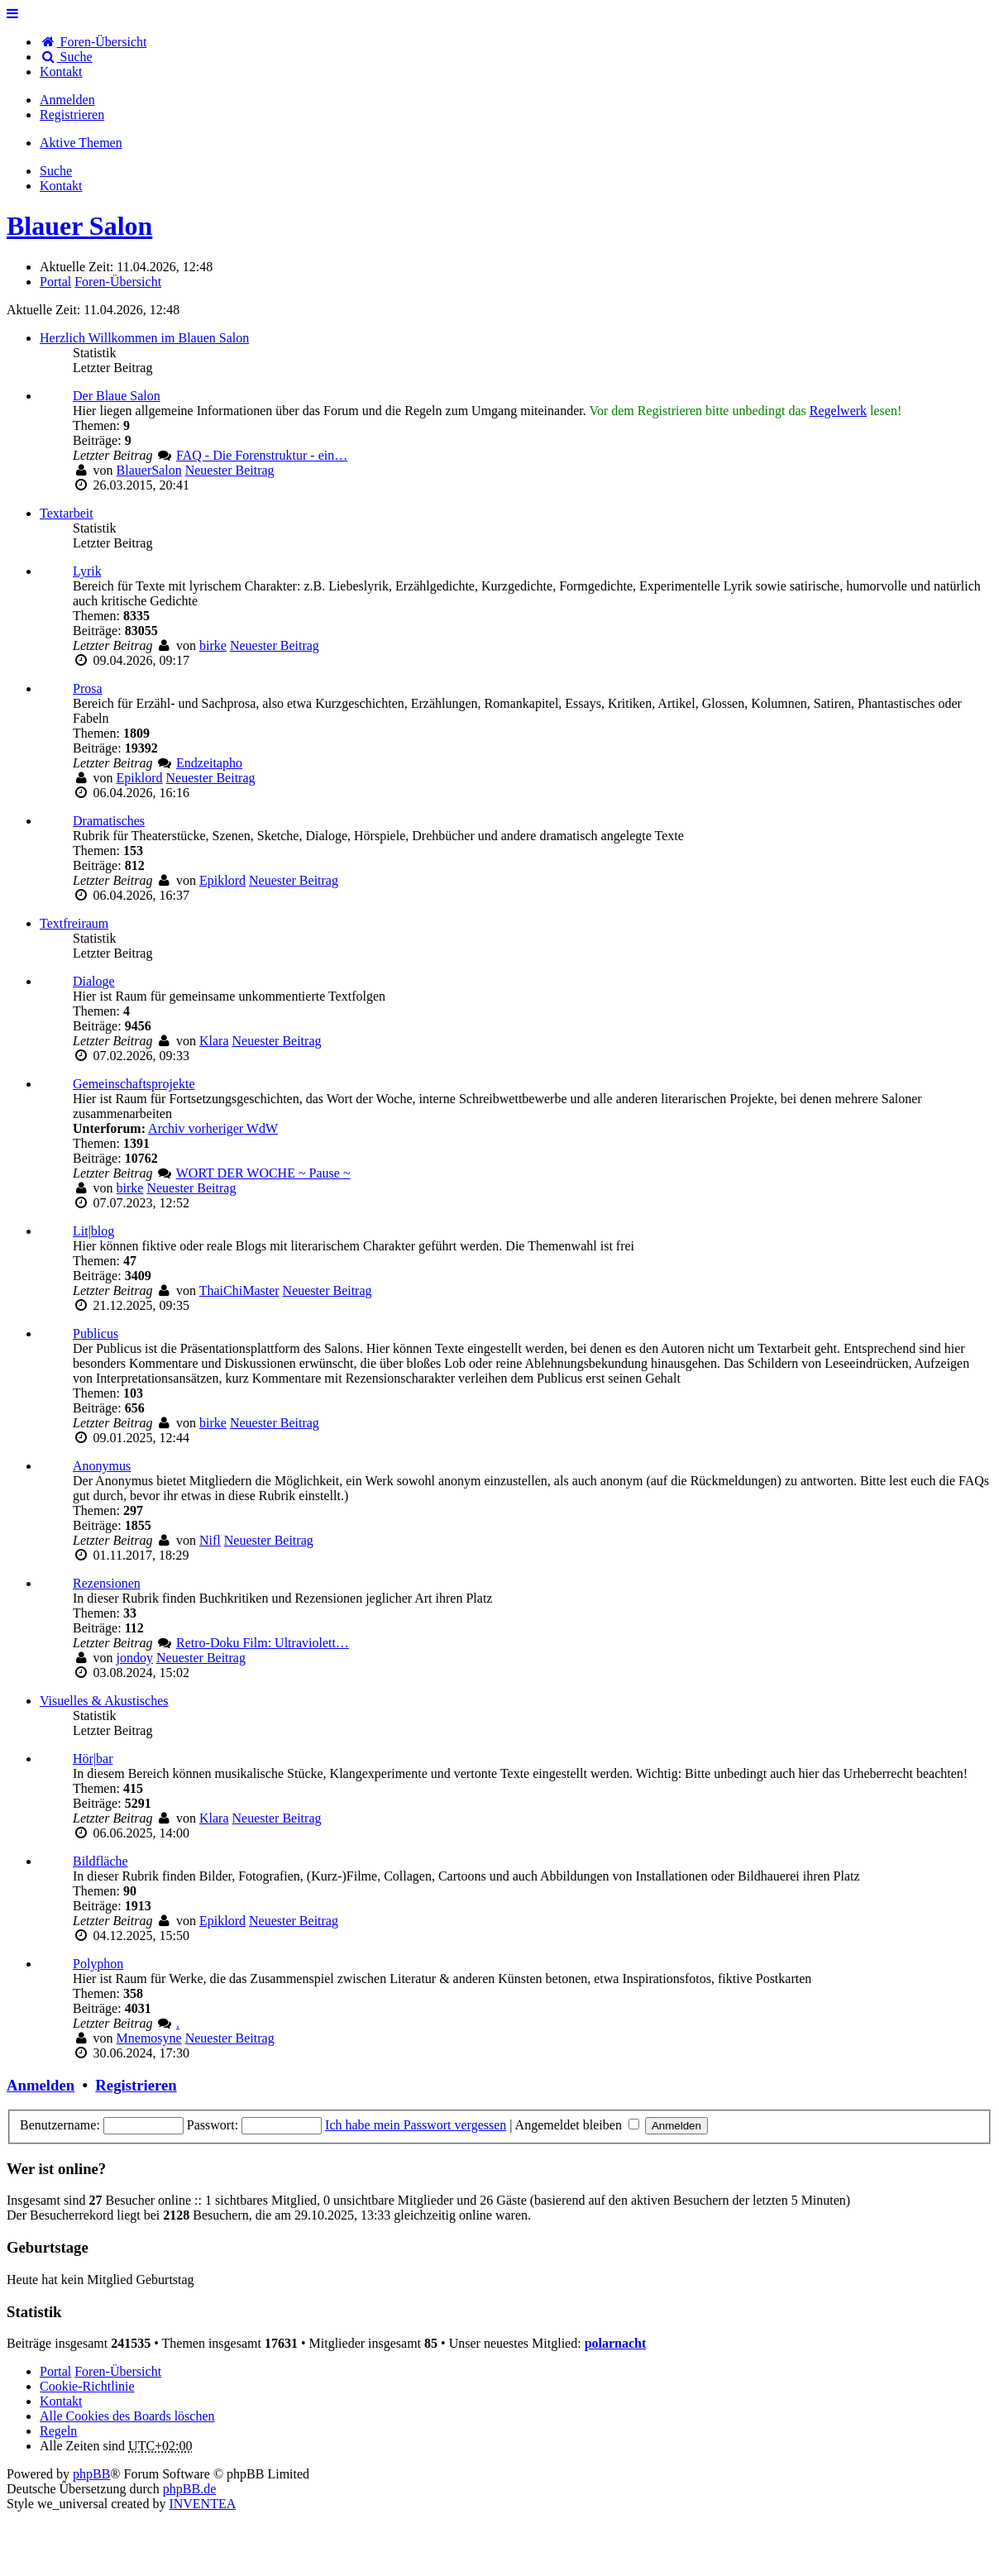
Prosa (88, 688)
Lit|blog (93, 1231)
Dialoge (94, 981)
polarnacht (616, 2343)
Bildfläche (100, 1861)
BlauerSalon (149, 470)
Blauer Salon (79, 226)
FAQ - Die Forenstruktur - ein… (261, 455)
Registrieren (135, 2085)
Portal (55, 282)
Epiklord (140, 778)
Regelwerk (838, 411)
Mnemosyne (149, 2038)
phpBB (91, 2474)
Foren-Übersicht (117, 2371)
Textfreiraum (74, 923)
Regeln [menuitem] (58, 2431)
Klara (214, 1041)
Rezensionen (107, 1583)
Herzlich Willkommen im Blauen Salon (144, 338)
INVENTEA (202, 2504)
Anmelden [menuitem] (67, 100)
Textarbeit (66, 513)
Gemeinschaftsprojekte (134, 1084)
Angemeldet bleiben (577, 2125)
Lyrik (87, 571)
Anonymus (102, 1466)
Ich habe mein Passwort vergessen (415, 2125)
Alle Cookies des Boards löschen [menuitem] (127, 2416)
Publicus (95, 1333)
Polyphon (98, 1964)
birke (213, 645)
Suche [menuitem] (66, 57)
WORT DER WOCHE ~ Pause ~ (263, 1173)
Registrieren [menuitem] (72, 115)
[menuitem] (61, 72)
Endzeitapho (209, 763)
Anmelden (40, 2085)
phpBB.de (189, 2489)
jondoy (135, 1658)
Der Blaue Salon (116, 396)
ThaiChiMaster (239, 1290)
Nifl (210, 1540)
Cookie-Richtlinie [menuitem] (87, 2386)
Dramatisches (109, 821)
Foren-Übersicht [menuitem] (93, 42)
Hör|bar (93, 1759)
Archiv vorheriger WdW (213, 1128)
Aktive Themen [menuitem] (81, 143)
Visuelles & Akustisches (104, 1701)
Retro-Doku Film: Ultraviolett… (262, 1643)
